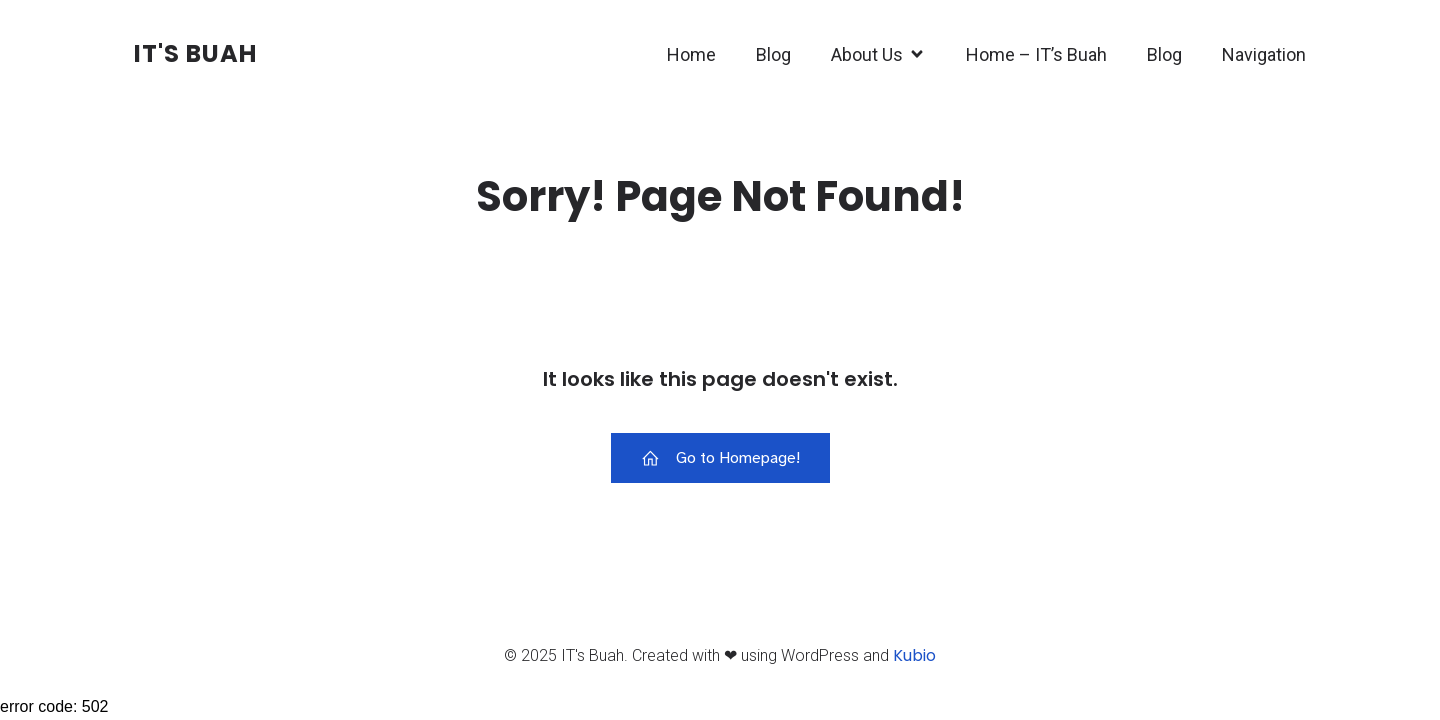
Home (691, 55)
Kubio (914, 656)
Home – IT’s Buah (1036, 55)
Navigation (1264, 55)
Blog (773, 55)
